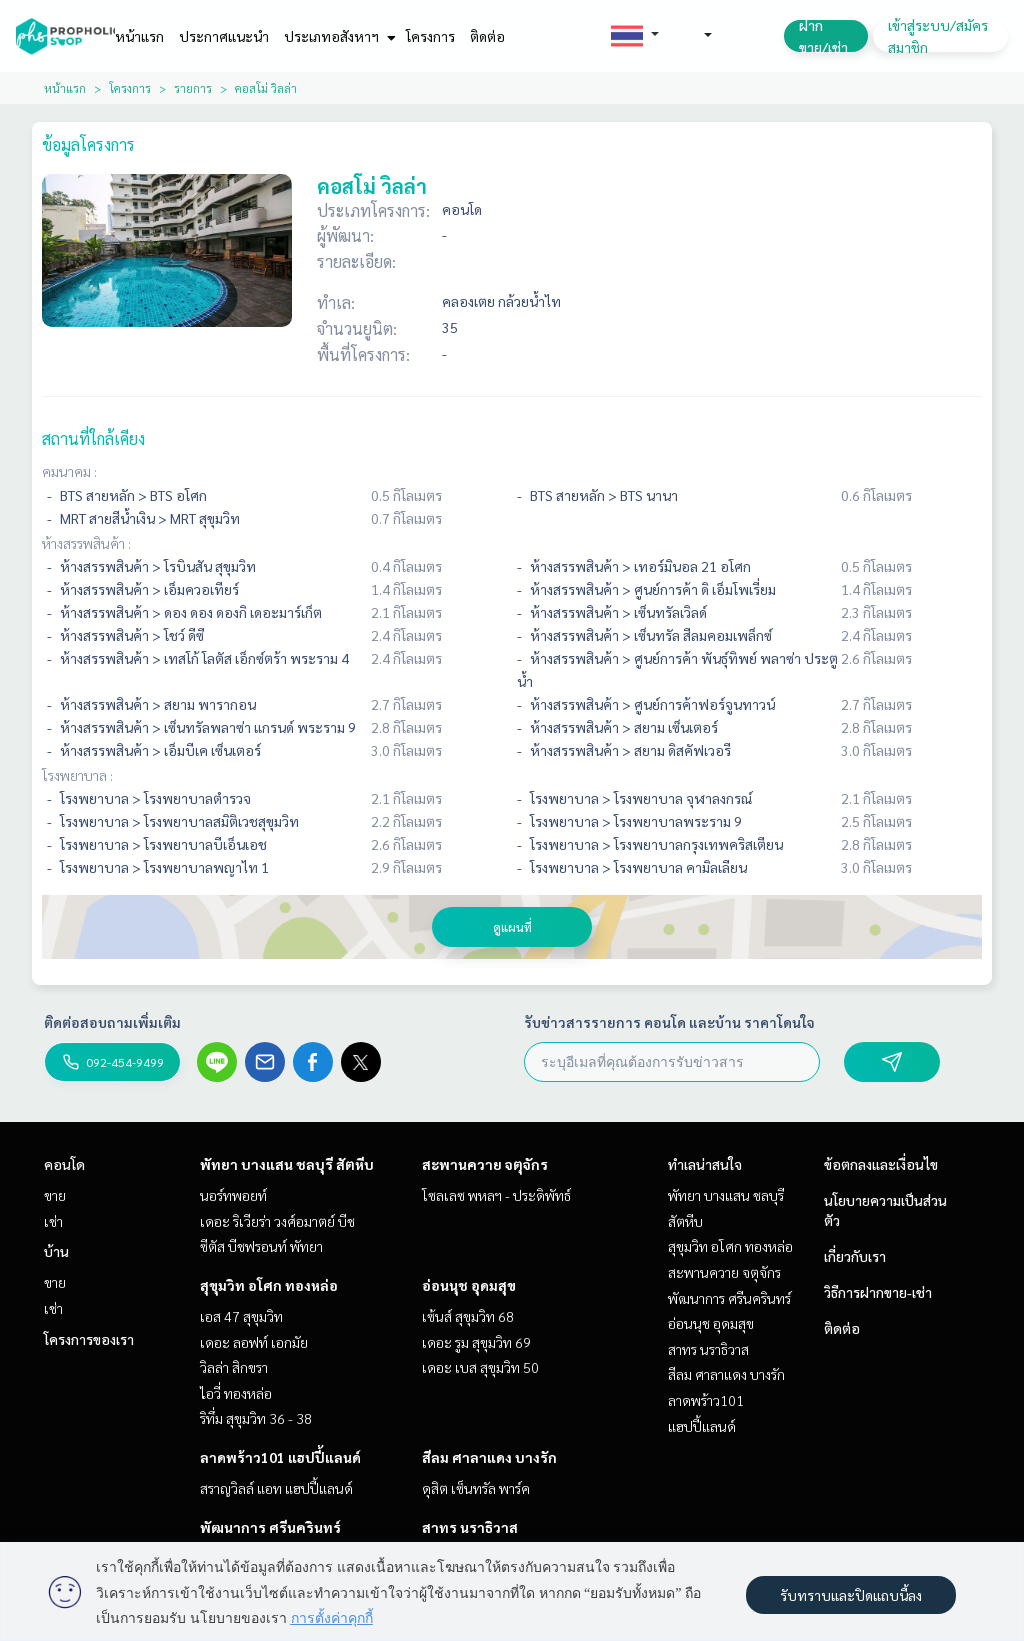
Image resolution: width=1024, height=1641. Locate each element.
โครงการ (430, 36)
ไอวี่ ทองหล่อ (236, 1393)
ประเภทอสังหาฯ (337, 36)
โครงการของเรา (89, 1339)
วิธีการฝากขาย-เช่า (878, 1292)
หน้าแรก (139, 36)
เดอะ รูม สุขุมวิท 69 (476, 1342)
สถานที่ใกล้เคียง (93, 438)
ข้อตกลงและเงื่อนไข (881, 1164)
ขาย (55, 1195)
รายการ (193, 88)
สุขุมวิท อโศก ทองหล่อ (269, 1285)
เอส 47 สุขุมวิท (241, 1316)
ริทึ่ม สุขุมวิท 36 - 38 (256, 1418)
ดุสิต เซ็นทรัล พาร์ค (476, 1488)
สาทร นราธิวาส (470, 1527)
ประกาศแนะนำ (224, 36)
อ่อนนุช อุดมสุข (469, 1285)
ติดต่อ (487, 36)
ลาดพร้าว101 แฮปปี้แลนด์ (280, 1457)
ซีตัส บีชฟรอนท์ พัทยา (261, 1246)
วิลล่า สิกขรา (234, 1367)
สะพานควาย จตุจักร (485, 1164)
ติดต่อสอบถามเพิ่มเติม (112, 1022)
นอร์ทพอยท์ (233, 1195)
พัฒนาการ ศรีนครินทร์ (270, 1527)
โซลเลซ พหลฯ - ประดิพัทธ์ (496, 1195)
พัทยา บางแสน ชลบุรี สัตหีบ (287, 1164)
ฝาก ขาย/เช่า (823, 36)
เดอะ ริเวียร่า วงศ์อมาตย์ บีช (277, 1221)
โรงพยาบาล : (77, 775)
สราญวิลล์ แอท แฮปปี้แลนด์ (276, 1488)
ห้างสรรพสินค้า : (86, 543)
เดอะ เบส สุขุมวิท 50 (480, 1367)
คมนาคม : (69, 471)
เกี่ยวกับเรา (855, 1256)
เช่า (53, 1221)
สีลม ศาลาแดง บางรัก (489, 1457)
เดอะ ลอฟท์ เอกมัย (254, 1342)
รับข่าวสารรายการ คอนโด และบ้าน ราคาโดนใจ (669, 1022)
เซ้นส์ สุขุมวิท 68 (468, 1316)
